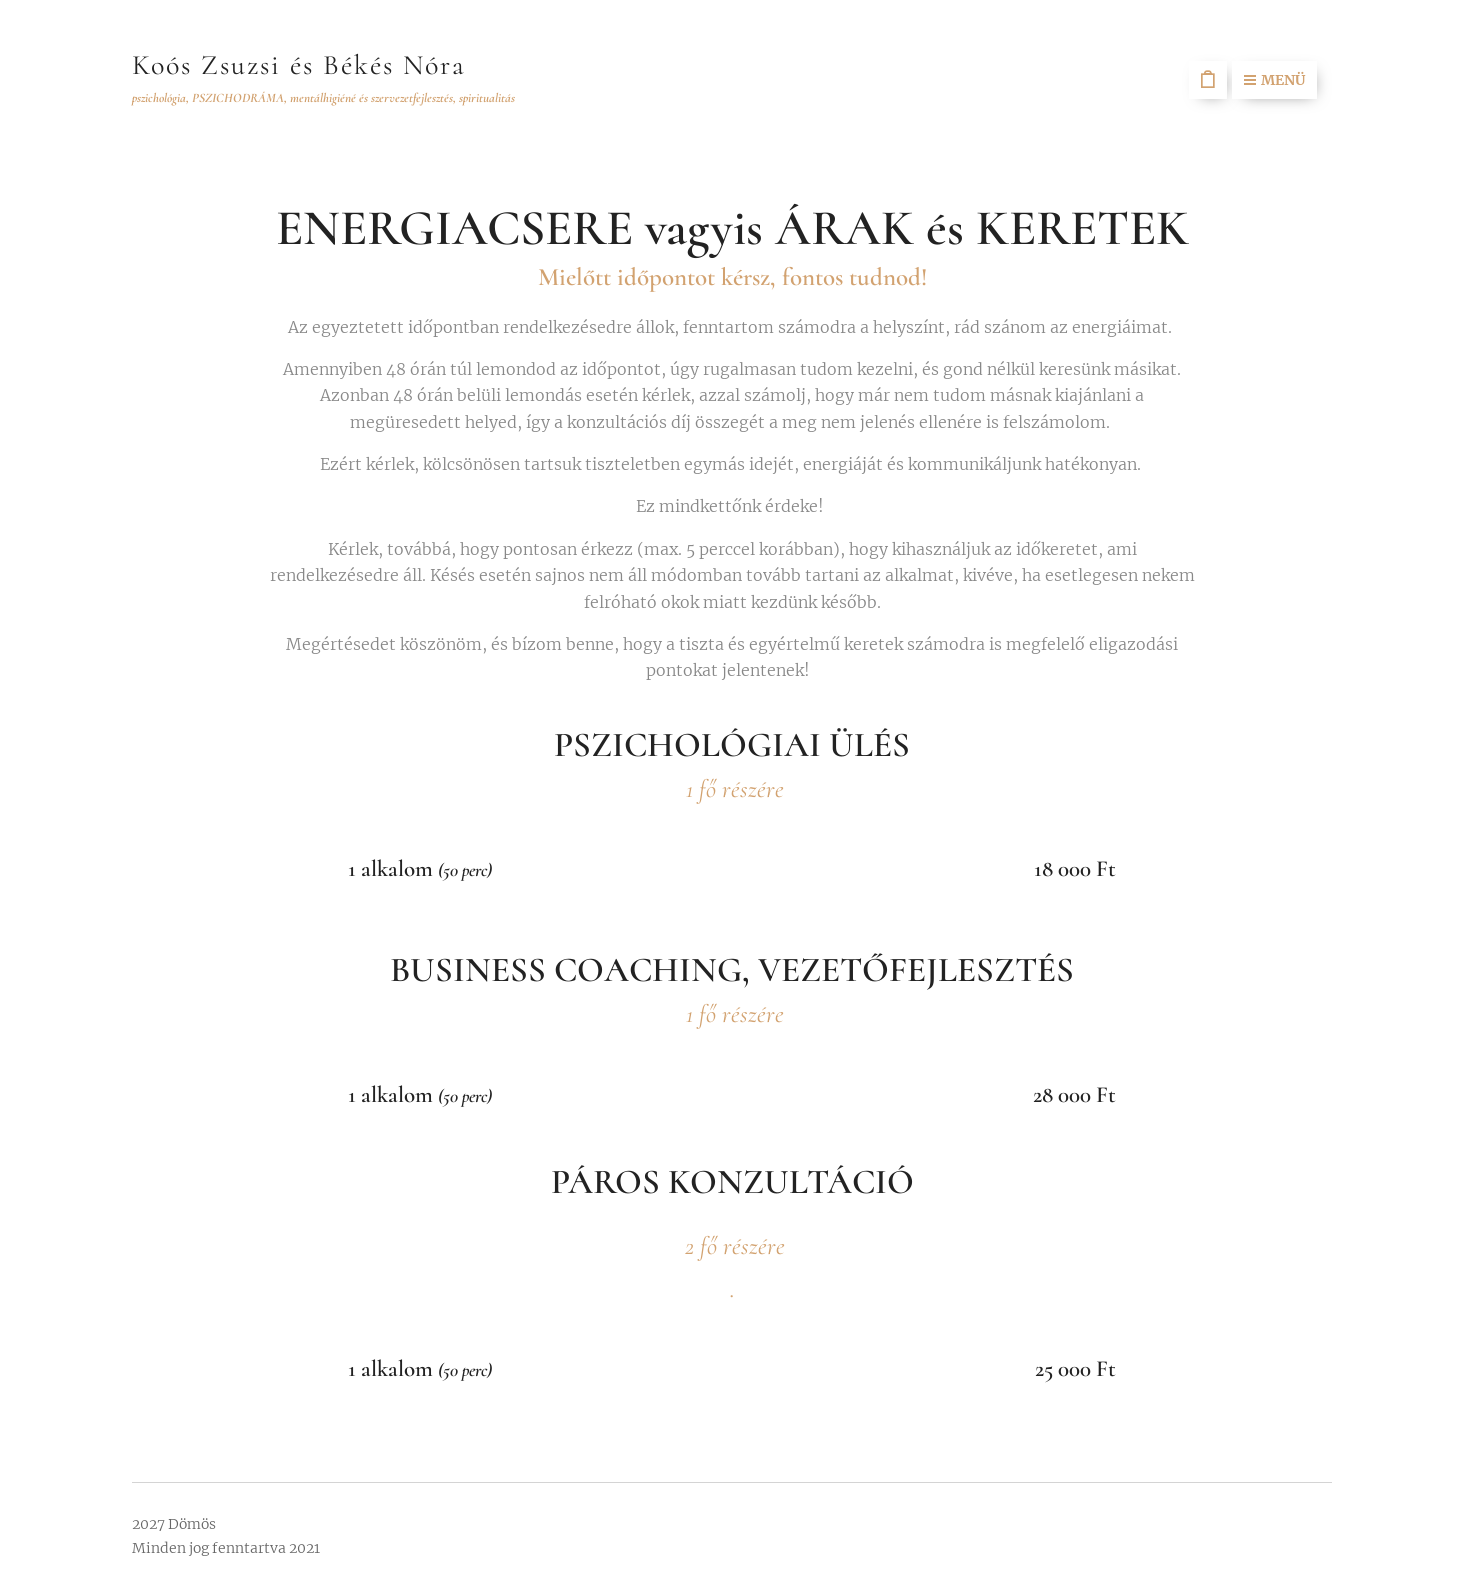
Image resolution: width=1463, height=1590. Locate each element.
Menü (1274, 80)
